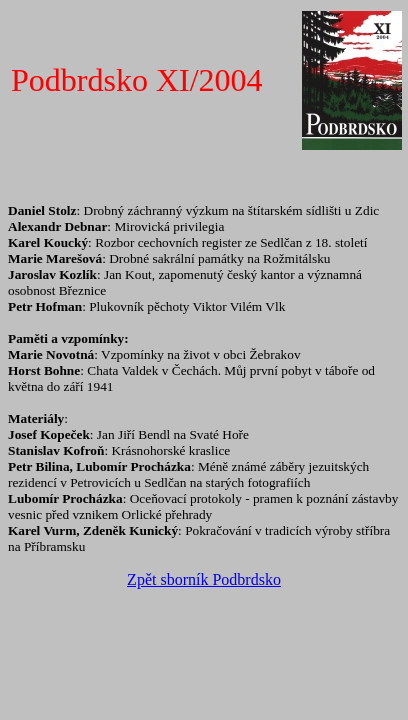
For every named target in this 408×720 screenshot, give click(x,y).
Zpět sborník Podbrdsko (204, 579)
